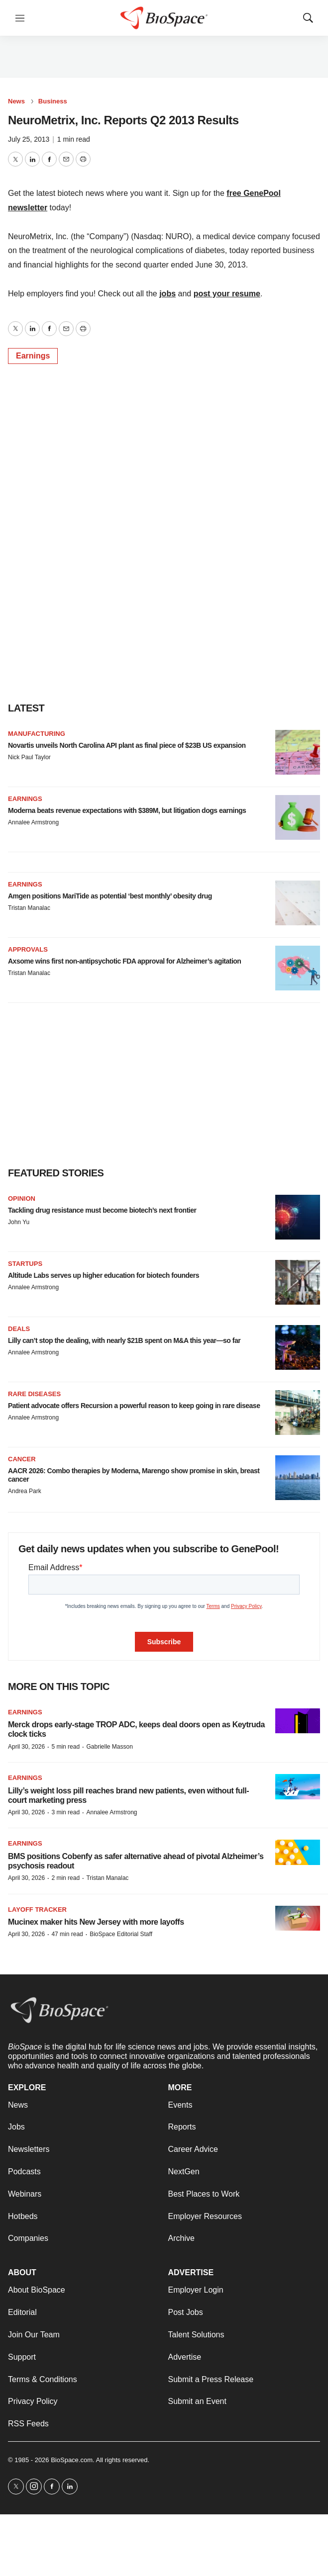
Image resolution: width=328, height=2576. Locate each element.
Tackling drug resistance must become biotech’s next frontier (102, 1210)
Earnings (33, 356)
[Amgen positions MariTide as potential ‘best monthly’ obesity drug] (297, 903)
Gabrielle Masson (109, 1746)
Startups (25, 1263)
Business (52, 101)
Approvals (28, 949)
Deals (19, 1328)
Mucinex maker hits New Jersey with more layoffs (96, 1922)
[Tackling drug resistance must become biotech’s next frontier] (297, 1217)
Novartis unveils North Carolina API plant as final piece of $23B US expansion (127, 745)
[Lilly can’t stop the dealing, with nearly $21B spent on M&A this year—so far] (297, 1347)
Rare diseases (34, 1394)
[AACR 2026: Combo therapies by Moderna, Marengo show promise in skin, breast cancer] (297, 1477)
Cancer (22, 1459)
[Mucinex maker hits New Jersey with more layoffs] (297, 1918)
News (16, 101)
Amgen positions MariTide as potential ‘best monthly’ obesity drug (110, 896)
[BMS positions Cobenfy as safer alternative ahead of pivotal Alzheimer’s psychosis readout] (297, 1852)
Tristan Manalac (29, 907)
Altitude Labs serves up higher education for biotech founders (103, 1275)
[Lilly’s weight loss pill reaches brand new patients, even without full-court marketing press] (297, 1786)
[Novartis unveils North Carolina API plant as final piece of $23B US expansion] (297, 752)
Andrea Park (24, 1491)
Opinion (21, 1198)
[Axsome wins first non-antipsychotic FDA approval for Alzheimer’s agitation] (297, 968)
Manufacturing (36, 733)
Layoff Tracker (37, 1909)
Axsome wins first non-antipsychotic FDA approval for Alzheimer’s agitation (124, 961)
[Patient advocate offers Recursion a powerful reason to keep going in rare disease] (297, 1412)
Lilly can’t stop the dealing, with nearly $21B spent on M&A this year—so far (124, 1340)
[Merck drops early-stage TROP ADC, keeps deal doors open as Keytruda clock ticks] (297, 1721)
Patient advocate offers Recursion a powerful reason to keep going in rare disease (134, 1406)
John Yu (18, 1222)
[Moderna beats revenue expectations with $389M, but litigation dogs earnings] (297, 817)
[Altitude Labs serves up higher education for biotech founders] (297, 1282)
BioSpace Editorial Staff (121, 1934)
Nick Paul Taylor (29, 757)
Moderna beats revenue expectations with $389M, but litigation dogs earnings (127, 810)
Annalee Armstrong (33, 822)
